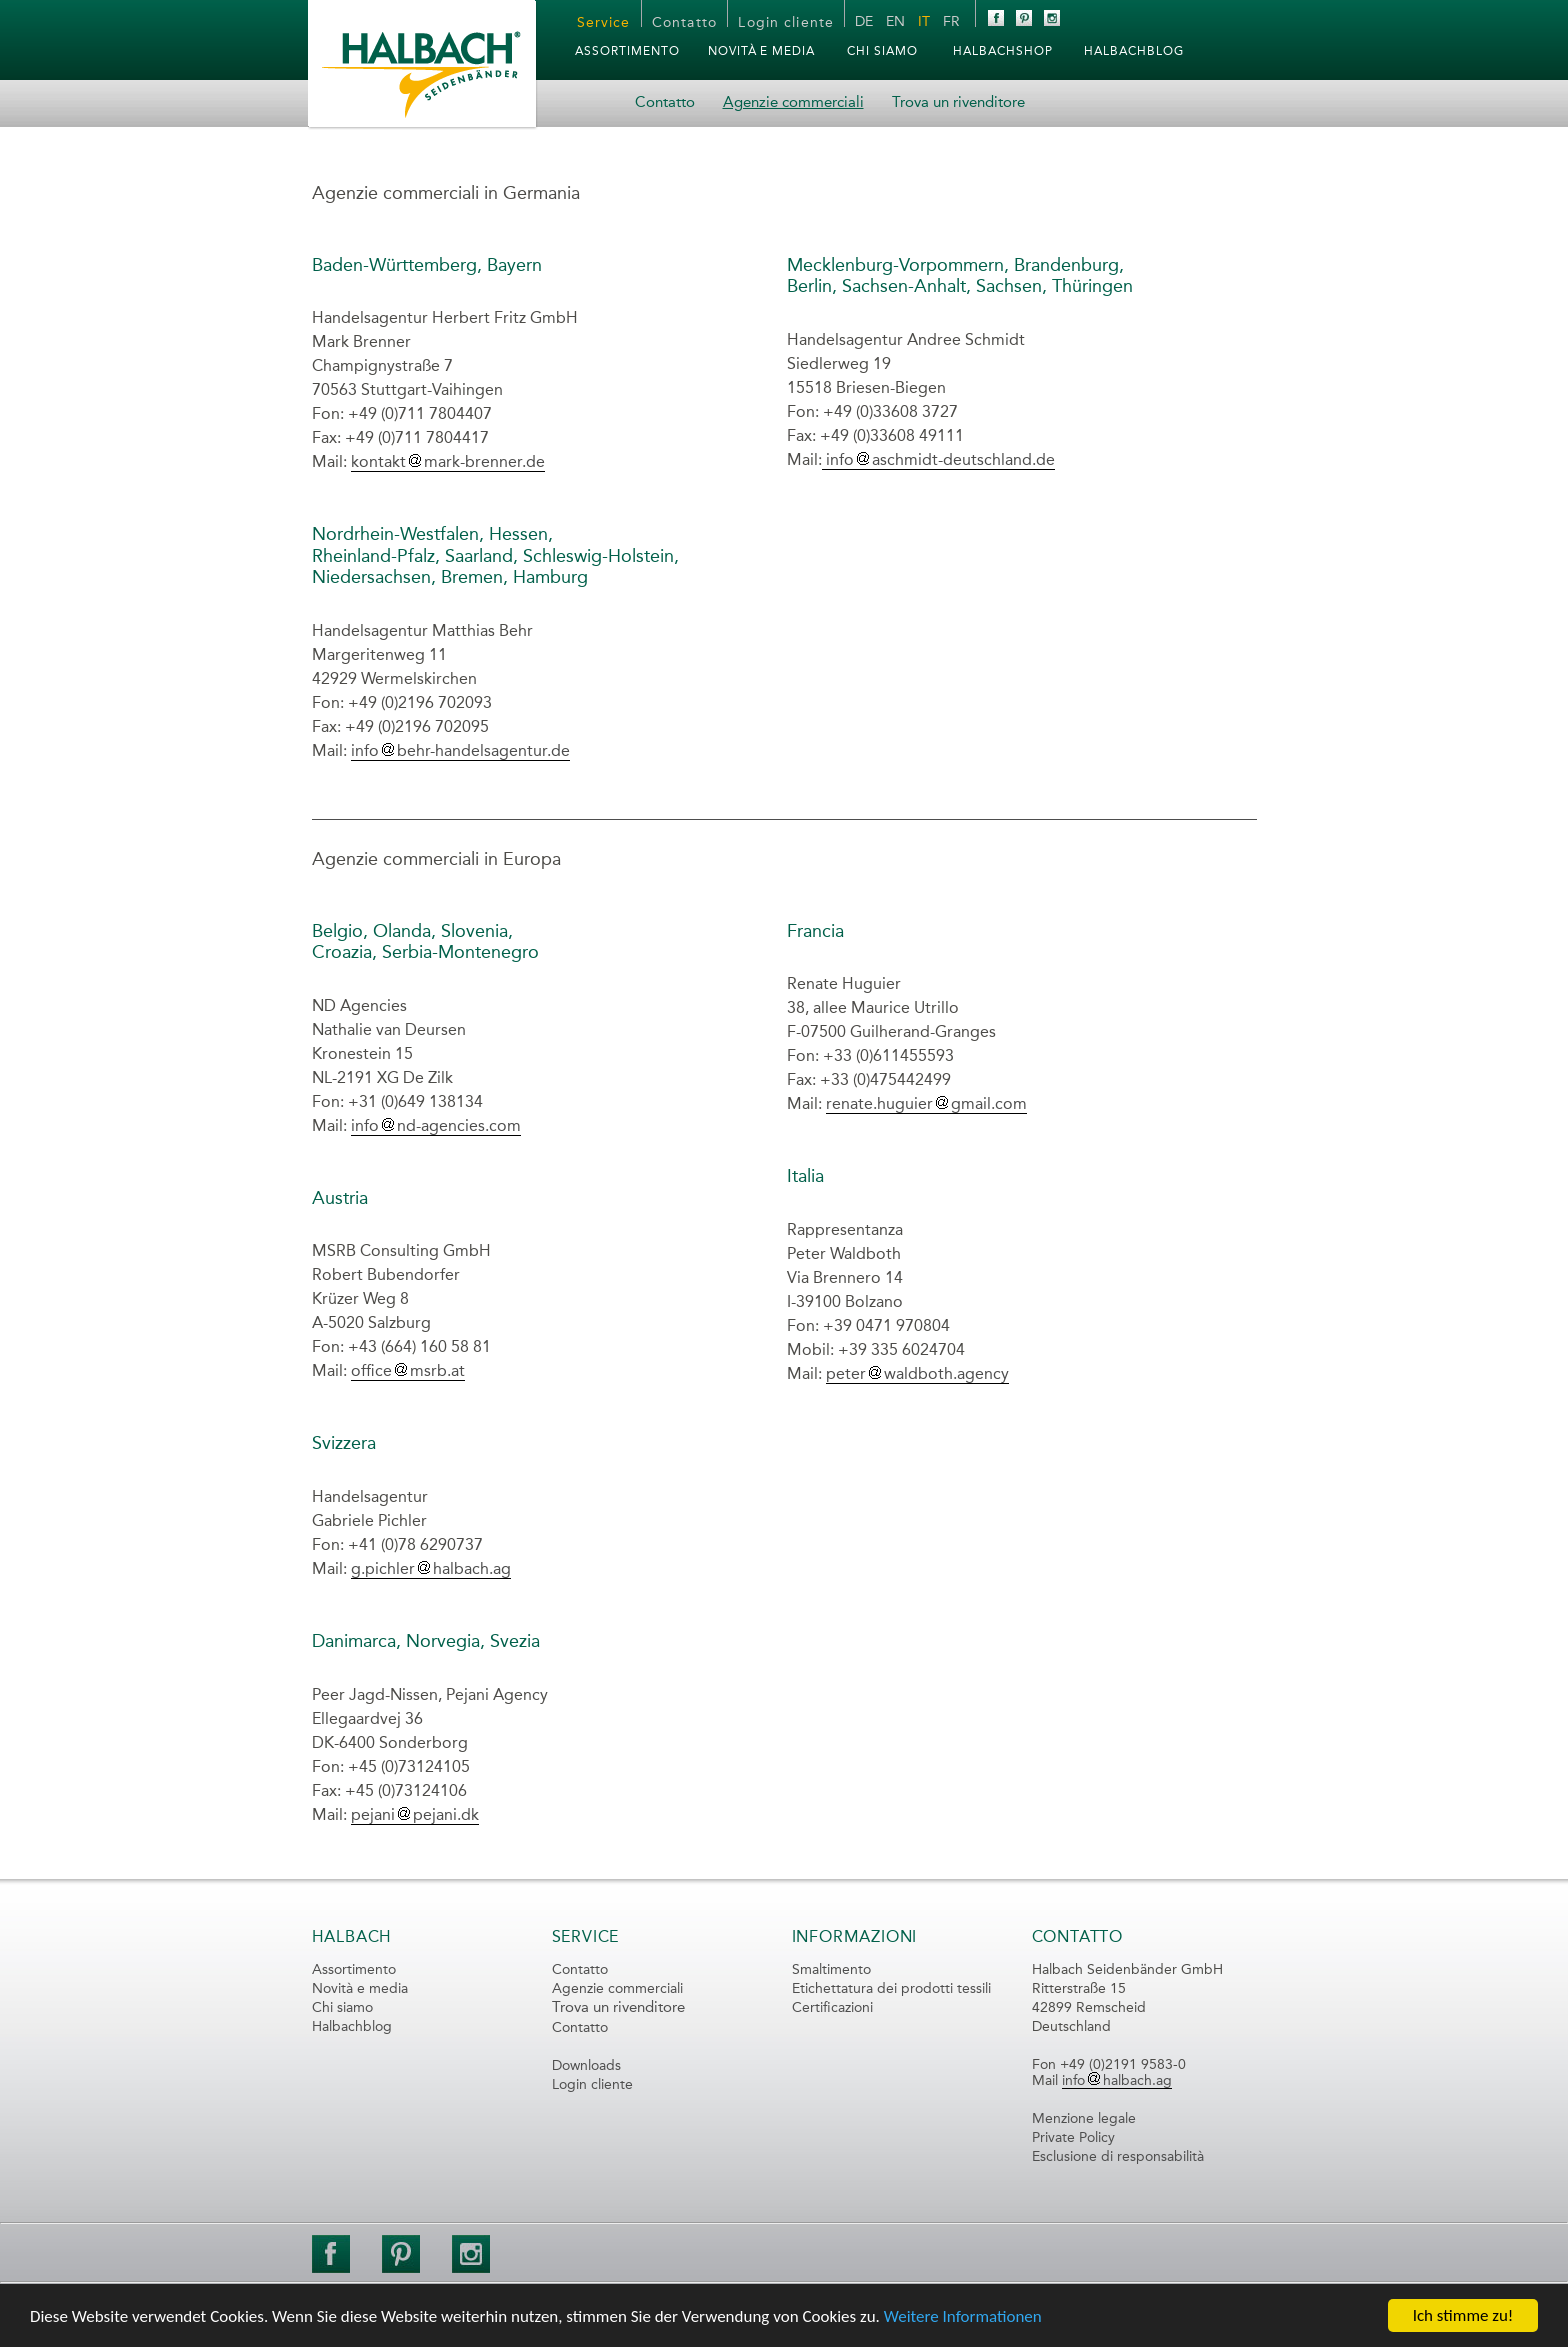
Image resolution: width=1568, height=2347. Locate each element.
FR (951, 22)
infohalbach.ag (1117, 2081)
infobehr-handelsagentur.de (460, 752)
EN (895, 22)
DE (864, 22)
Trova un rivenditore (958, 103)
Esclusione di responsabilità (1118, 2157)
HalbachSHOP (1003, 52)
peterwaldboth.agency (917, 1375)
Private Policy (1073, 2138)
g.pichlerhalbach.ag (431, 1570)
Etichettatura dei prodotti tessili (891, 1989)
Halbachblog (352, 2027)
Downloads (586, 2066)
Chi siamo (882, 52)
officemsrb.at (408, 1372)
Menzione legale (1084, 2119)
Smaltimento (831, 1970)
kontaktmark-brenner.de (448, 463)
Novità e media (761, 52)
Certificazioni (832, 2008)
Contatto (684, 23)
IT (924, 22)
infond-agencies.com (436, 1127)
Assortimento (627, 52)
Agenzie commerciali (793, 103)
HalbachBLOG (1134, 52)
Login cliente (786, 23)
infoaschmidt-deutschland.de (938, 461)
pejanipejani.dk (415, 1816)
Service (604, 23)
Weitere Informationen (963, 2316)
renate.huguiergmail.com (926, 1105)
